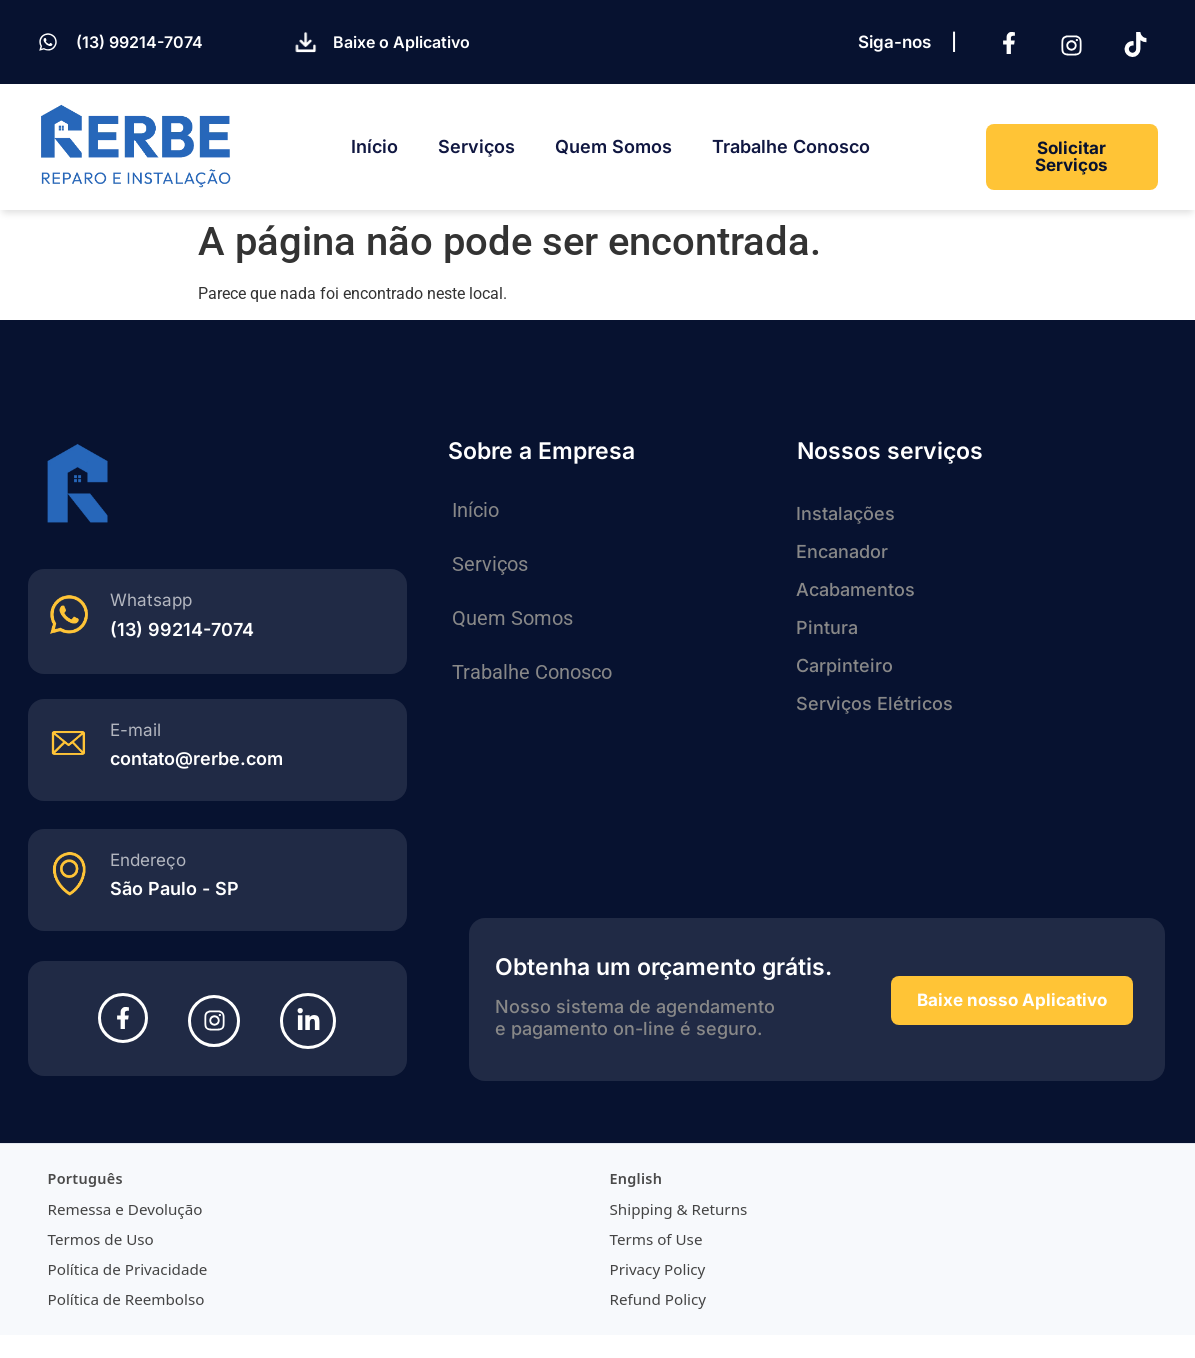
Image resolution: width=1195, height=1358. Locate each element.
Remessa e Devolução (125, 1209)
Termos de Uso (101, 1239)
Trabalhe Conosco (791, 146)
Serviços (476, 146)
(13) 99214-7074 (139, 42)
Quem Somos (613, 146)
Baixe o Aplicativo (401, 42)
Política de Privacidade (128, 1269)
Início (374, 146)
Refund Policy (658, 1299)
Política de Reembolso (126, 1299)
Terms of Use (656, 1239)
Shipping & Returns (679, 1209)
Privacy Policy (658, 1269)
